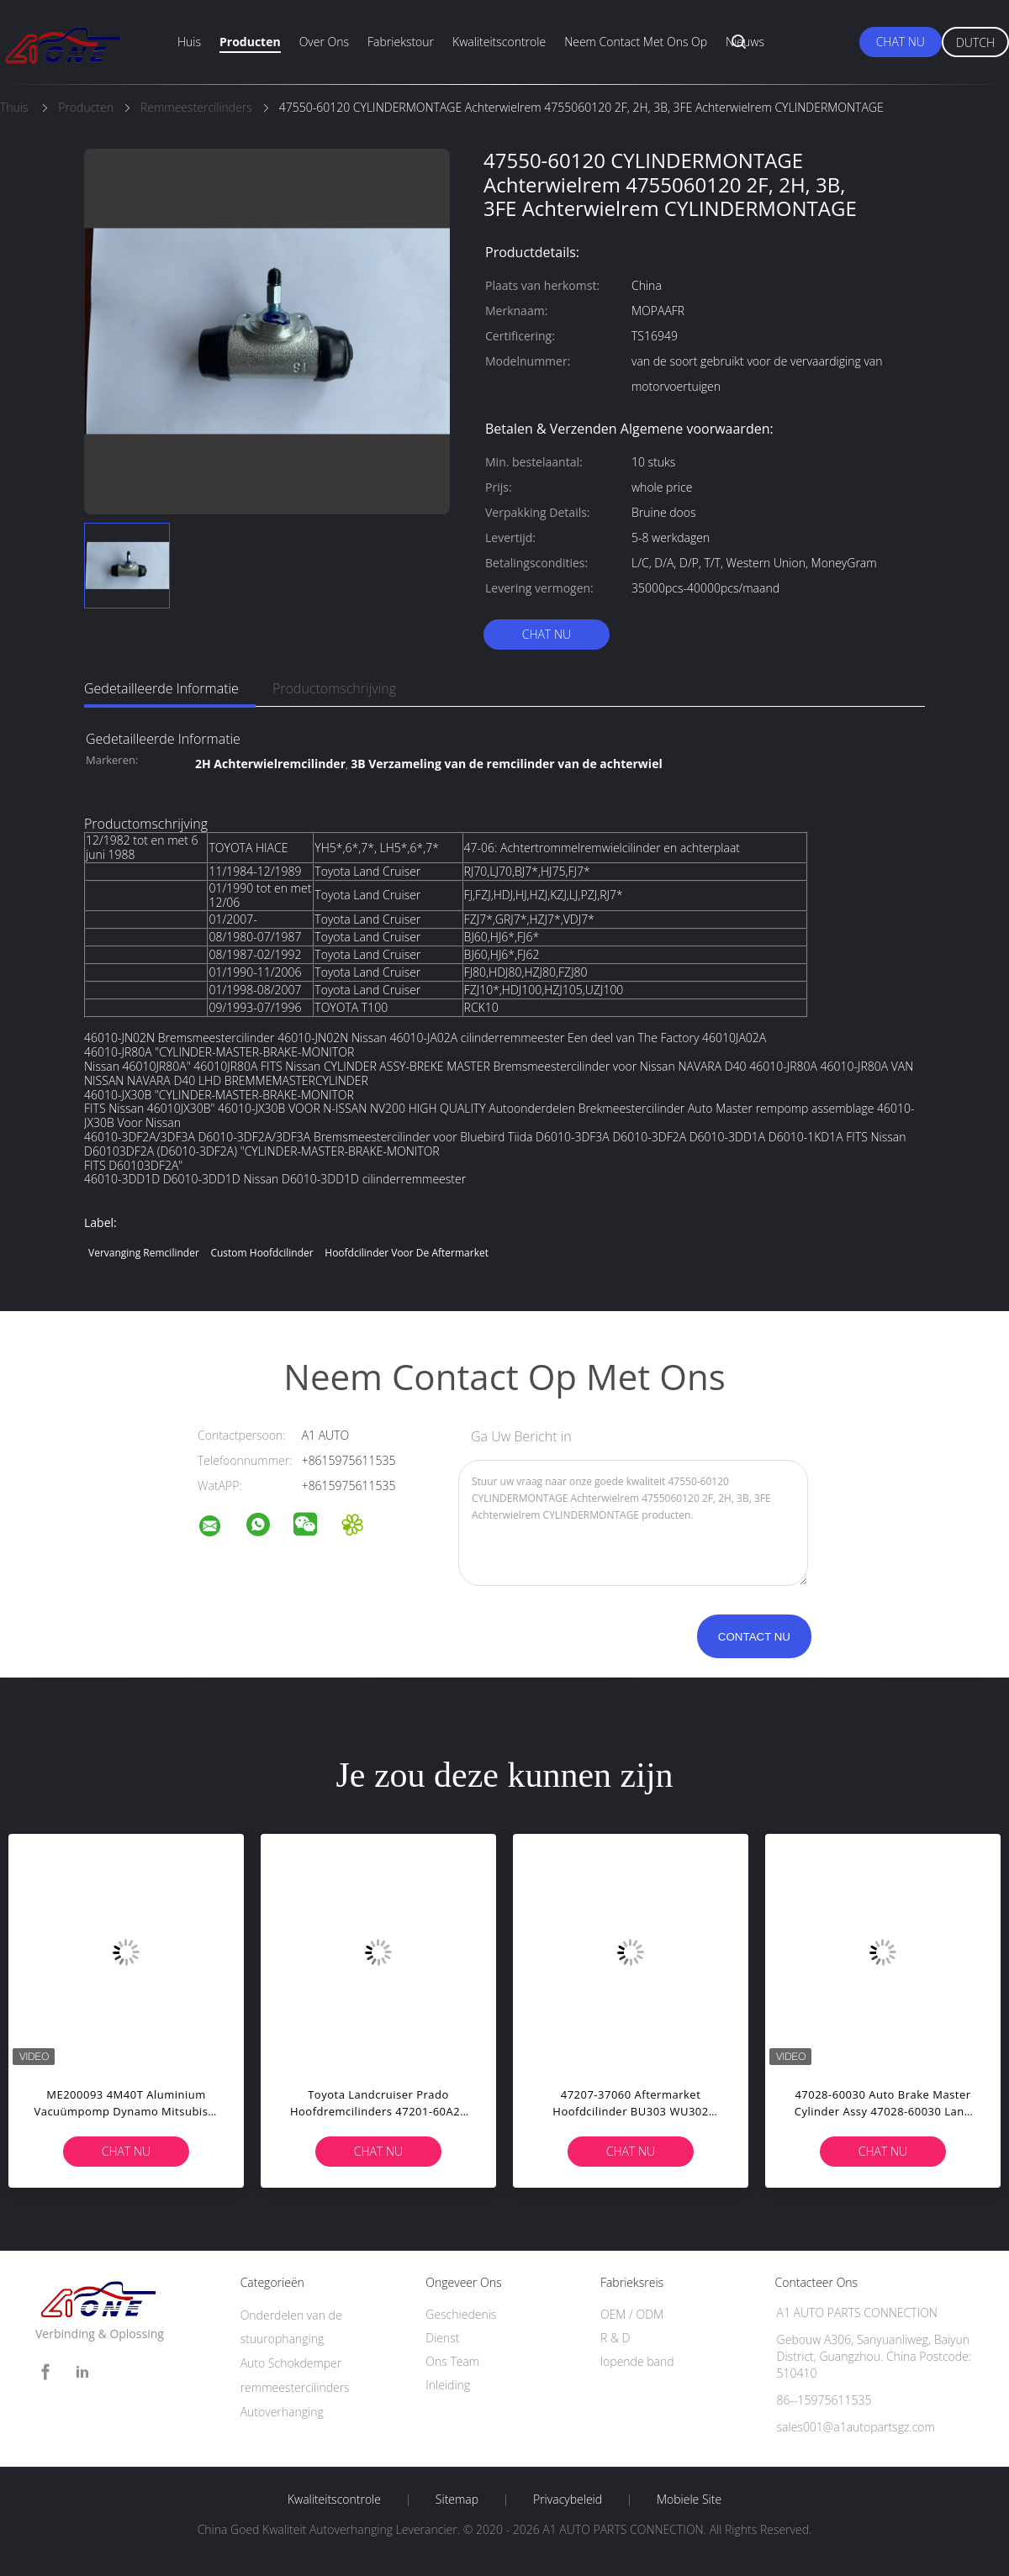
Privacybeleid (567, 2499)
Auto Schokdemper (291, 2363)
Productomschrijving (334, 688)
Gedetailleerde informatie (161, 688)
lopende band (637, 2361)
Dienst (442, 2338)
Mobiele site (689, 2499)
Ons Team (452, 2361)
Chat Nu (900, 42)
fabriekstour (400, 42)
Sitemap (457, 2499)
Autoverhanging (282, 2412)
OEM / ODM (631, 2314)
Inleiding (447, 2385)
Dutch (975, 42)
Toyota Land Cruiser (367, 871)
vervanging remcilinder (143, 1253)
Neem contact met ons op (635, 42)
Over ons (324, 42)
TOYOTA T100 (351, 1007)
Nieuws (745, 42)
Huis (189, 42)
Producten (250, 42)
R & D (615, 2338)
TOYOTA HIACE (248, 848)
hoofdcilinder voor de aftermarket (407, 1253)
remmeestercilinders (295, 2387)
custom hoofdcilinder (261, 1253)
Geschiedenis (460, 2314)
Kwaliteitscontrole (499, 42)
